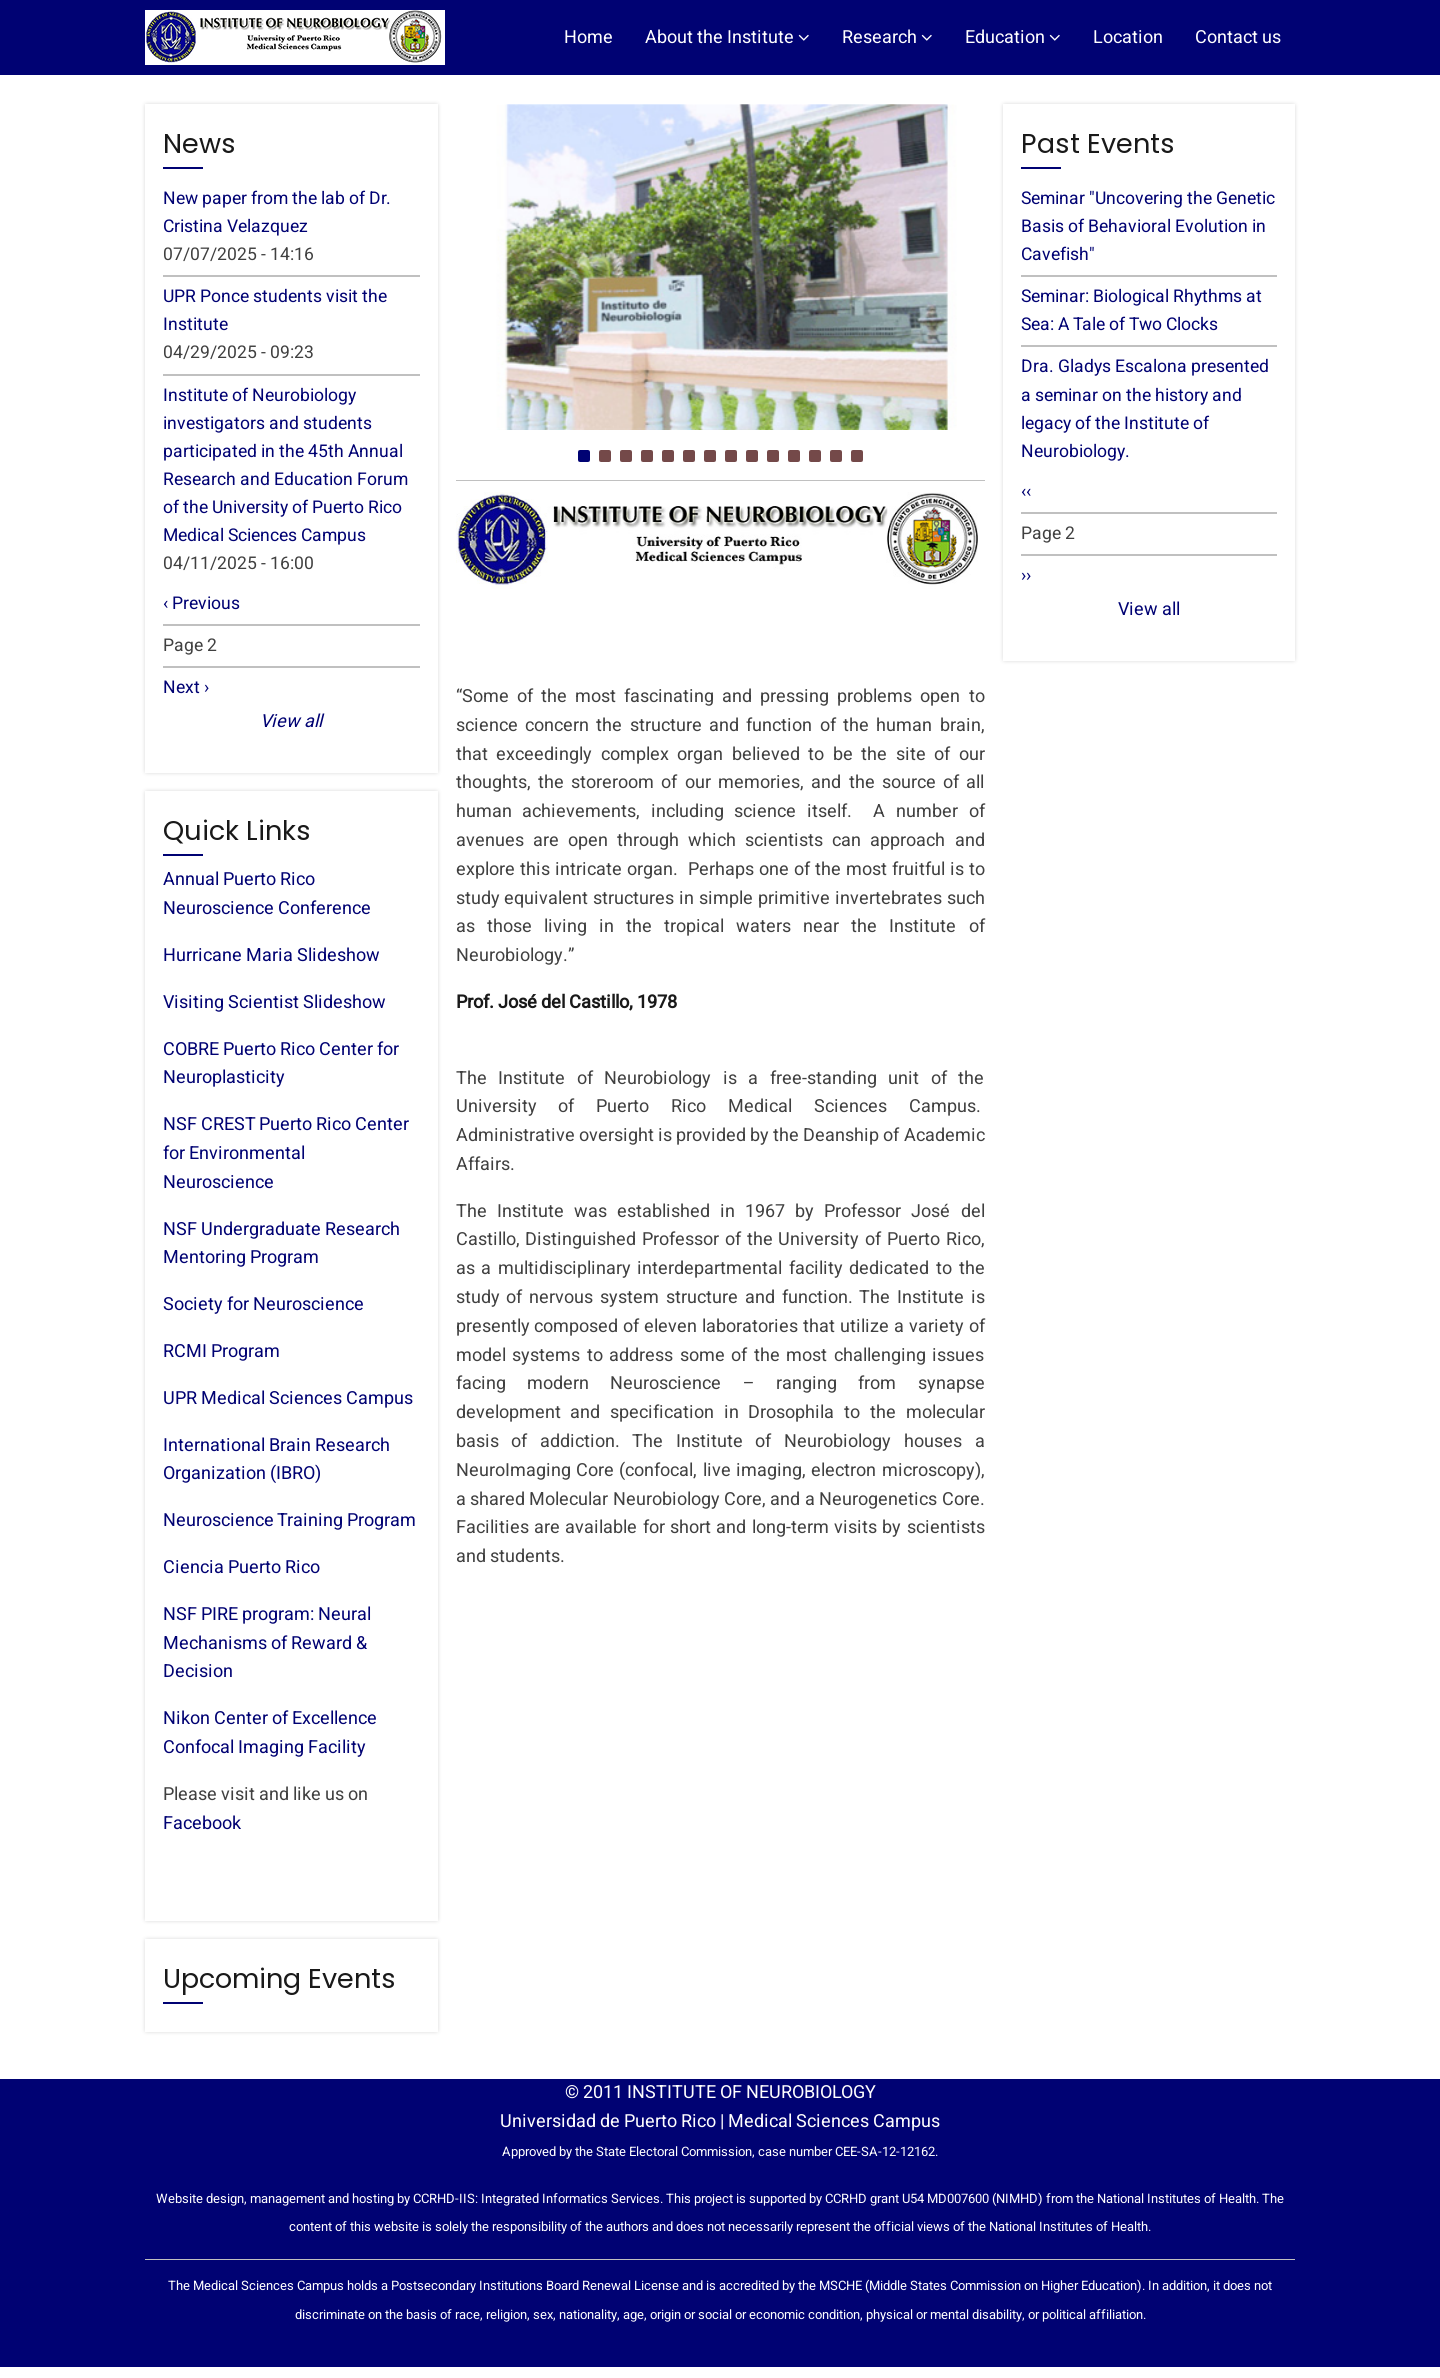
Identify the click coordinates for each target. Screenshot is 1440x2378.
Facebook (202, 1834)
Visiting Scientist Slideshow (274, 1013)
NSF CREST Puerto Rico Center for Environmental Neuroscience (286, 1165)
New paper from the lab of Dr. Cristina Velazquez (279, 213)
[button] (584, 456)
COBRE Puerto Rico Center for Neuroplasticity (281, 1075)
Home (588, 37)
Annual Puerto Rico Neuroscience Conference (267, 906)
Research (887, 37)
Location (1128, 37)
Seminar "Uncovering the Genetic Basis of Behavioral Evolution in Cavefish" (1130, 227)
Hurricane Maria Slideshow (271, 966)
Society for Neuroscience (263, 1315)
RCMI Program (221, 1362)
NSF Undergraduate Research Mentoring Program (281, 1255)
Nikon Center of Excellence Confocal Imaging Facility (270, 1744)
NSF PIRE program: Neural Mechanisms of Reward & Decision (267, 1654)
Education (1013, 37)
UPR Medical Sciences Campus (288, 1409)
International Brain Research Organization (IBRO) (276, 1471)
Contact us (1238, 37)
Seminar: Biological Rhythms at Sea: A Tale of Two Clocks (1145, 313)
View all (291, 733)
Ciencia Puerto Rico (241, 1578)
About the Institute (727, 37)
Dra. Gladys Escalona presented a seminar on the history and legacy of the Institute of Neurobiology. (1147, 413)
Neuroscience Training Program (289, 1531)
